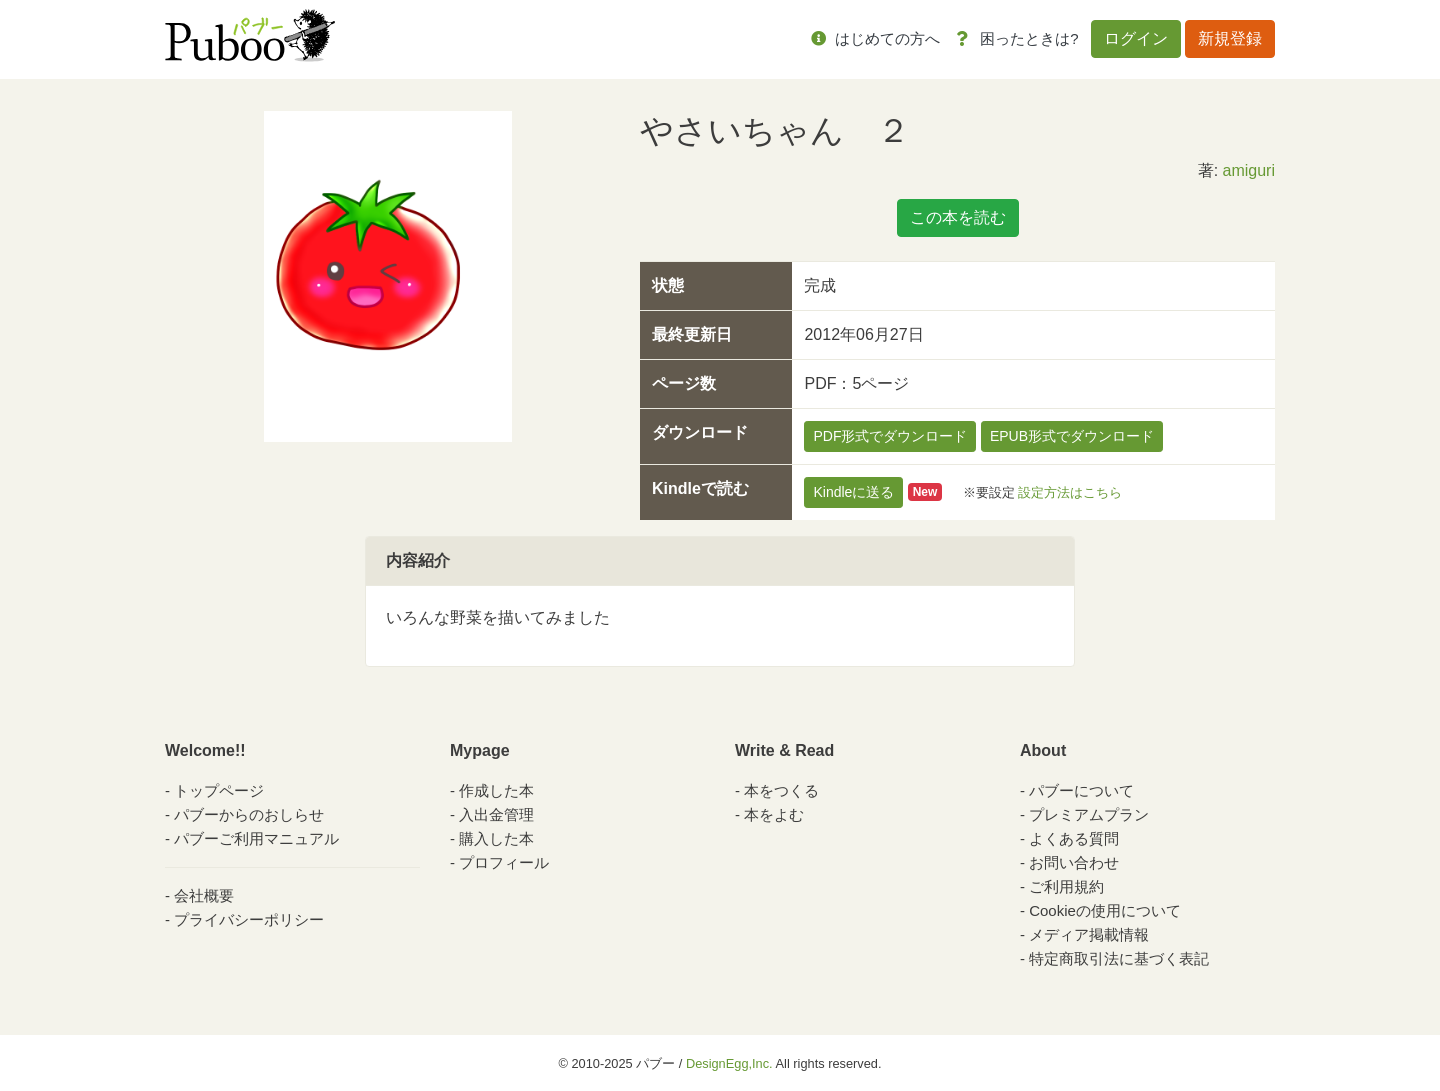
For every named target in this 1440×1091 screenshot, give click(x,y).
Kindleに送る (853, 492)
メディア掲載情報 (1089, 934)
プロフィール (504, 862)
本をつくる (781, 790)
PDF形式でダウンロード (890, 436)
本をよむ (774, 814)
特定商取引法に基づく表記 (1119, 958)
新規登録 (1230, 38)
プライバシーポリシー (249, 919)
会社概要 (204, 895)
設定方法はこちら (1070, 491)
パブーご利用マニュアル (256, 838)
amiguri (1249, 170)
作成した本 (496, 790)
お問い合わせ (1074, 862)
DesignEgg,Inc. (729, 1063)
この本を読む (958, 217)
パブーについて (1081, 790)
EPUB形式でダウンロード (1072, 436)
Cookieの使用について (1105, 910)
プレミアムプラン (1089, 814)
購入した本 (496, 838)
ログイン (1136, 38)
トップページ (219, 790)
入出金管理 (496, 814)
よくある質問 (1074, 838)
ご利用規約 (1066, 886)
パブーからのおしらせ (249, 814)
